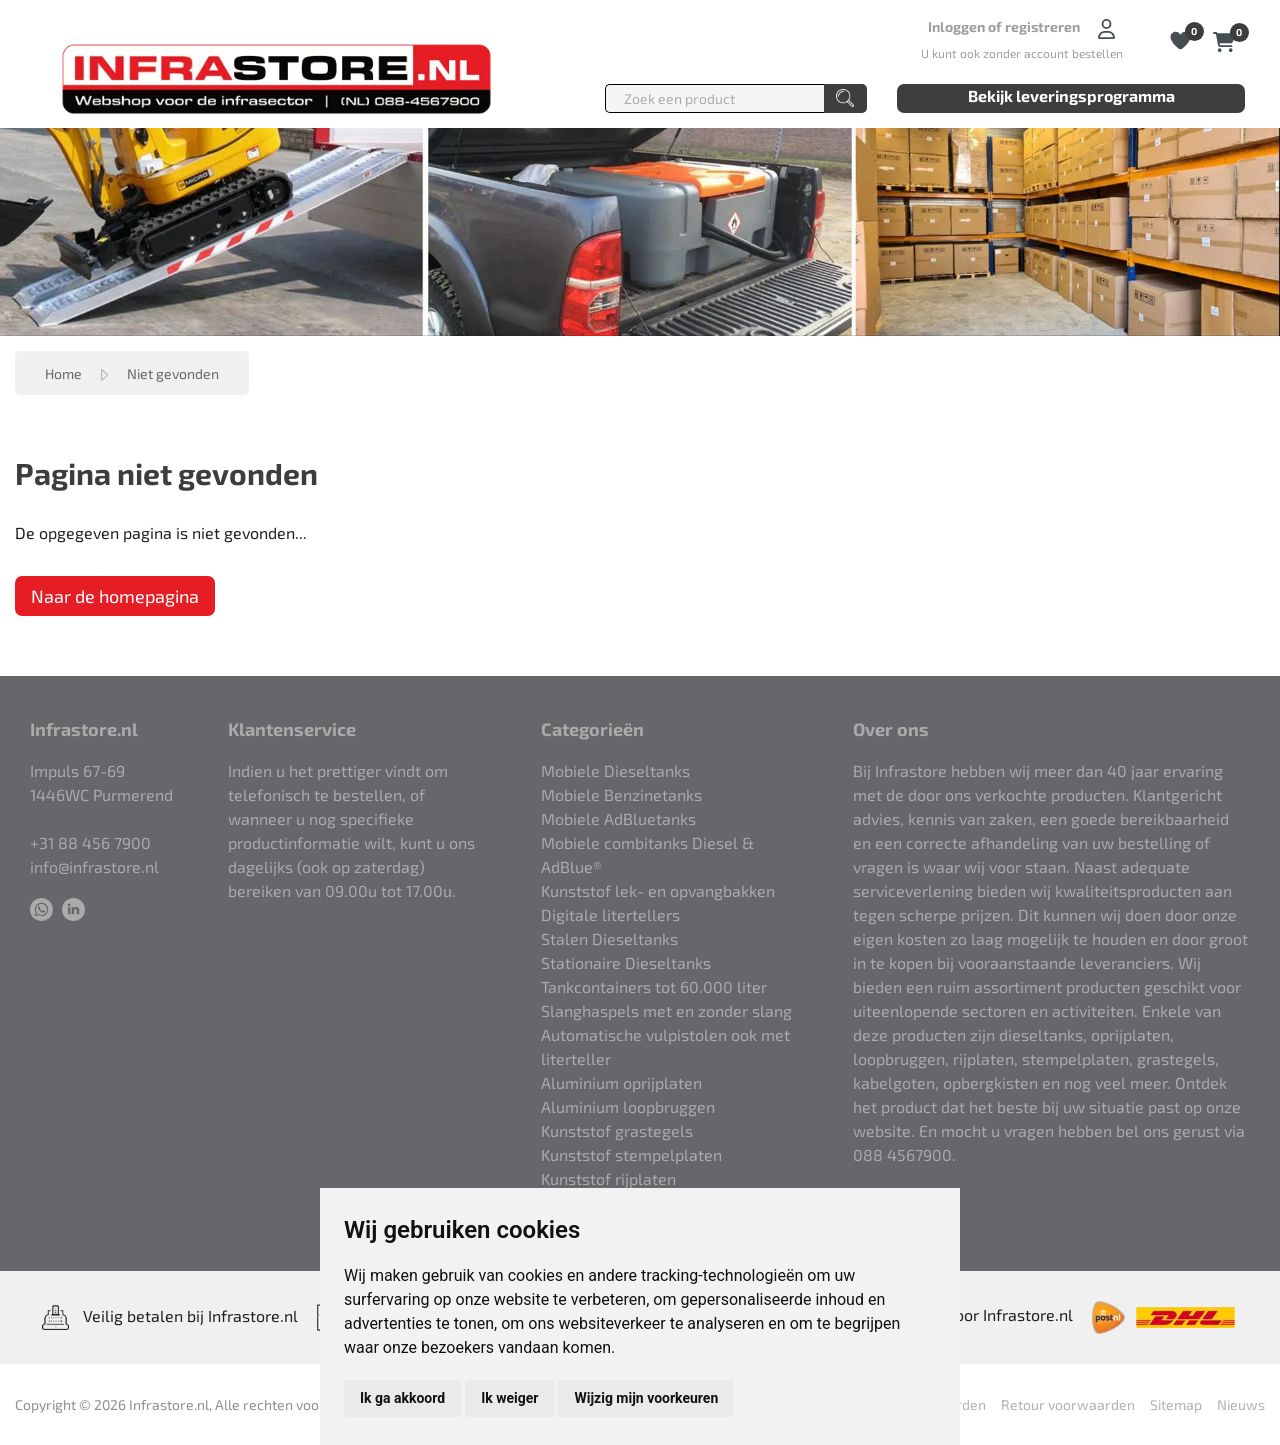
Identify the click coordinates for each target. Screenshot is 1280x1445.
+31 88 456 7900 (90, 842)
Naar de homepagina (115, 596)
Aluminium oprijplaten (621, 1082)
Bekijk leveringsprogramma (1071, 95)
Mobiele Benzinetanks (621, 794)
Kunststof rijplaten (608, 1178)
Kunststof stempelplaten (631, 1154)
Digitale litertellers (610, 914)
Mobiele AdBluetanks (618, 818)
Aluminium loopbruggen (628, 1106)
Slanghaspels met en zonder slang (666, 1010)
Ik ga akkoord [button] (402, 1398)
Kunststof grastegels (617, 1130)
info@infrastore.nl (94, 866)
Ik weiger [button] (509, 1398)
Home (63, 373)
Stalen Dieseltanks (609, 938)
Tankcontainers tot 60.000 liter (654, 986)
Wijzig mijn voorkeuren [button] (646, 1398)
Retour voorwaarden (1068, 1404)
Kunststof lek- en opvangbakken (658, 890)
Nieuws (1241, 1404)
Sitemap (1176, 1404)
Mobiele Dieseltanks (615, 770)
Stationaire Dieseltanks (626, 962)
